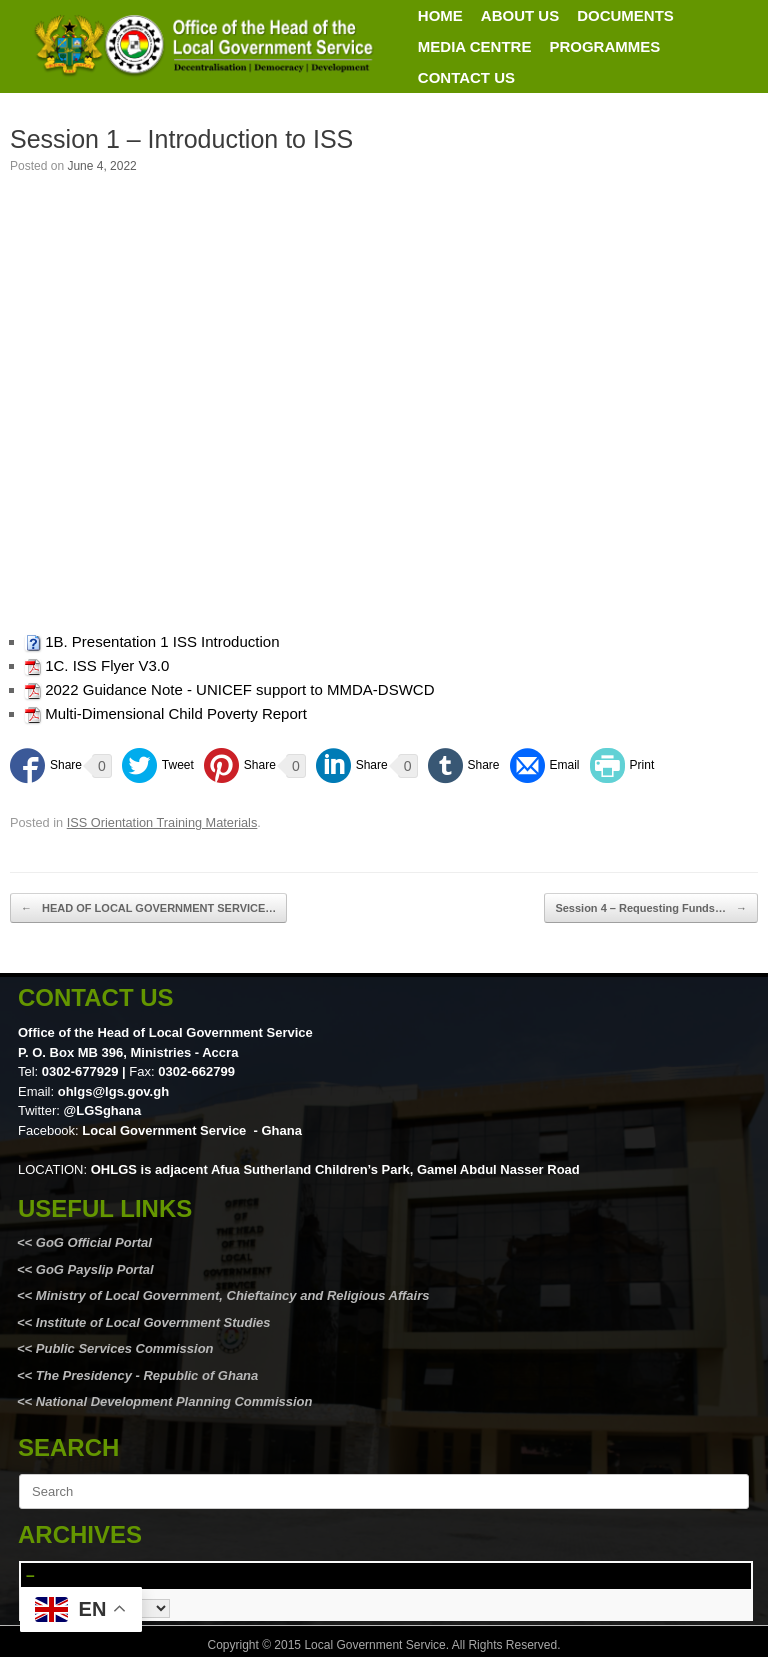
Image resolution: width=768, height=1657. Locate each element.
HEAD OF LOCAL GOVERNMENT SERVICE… (148, 908)
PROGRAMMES (604, 46)
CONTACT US (466, 77)
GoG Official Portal (94, 1242)
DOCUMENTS (625, 15)
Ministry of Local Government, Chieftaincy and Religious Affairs (233, 1295)
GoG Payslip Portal (95, 1269)
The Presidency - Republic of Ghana (145, 1375)
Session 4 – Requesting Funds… (651, 908)
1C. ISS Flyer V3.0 (107, 665)
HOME (440, 15)
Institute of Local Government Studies (151, 1322)
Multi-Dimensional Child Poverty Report (176, 713)
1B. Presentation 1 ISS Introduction (162, 641)
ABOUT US (520, 15)
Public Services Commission (125, 1348)
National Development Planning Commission (174, 1401)
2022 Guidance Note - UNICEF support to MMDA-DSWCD (239, 689)
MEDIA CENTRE (475, 46)
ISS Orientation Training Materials (162, 822)
